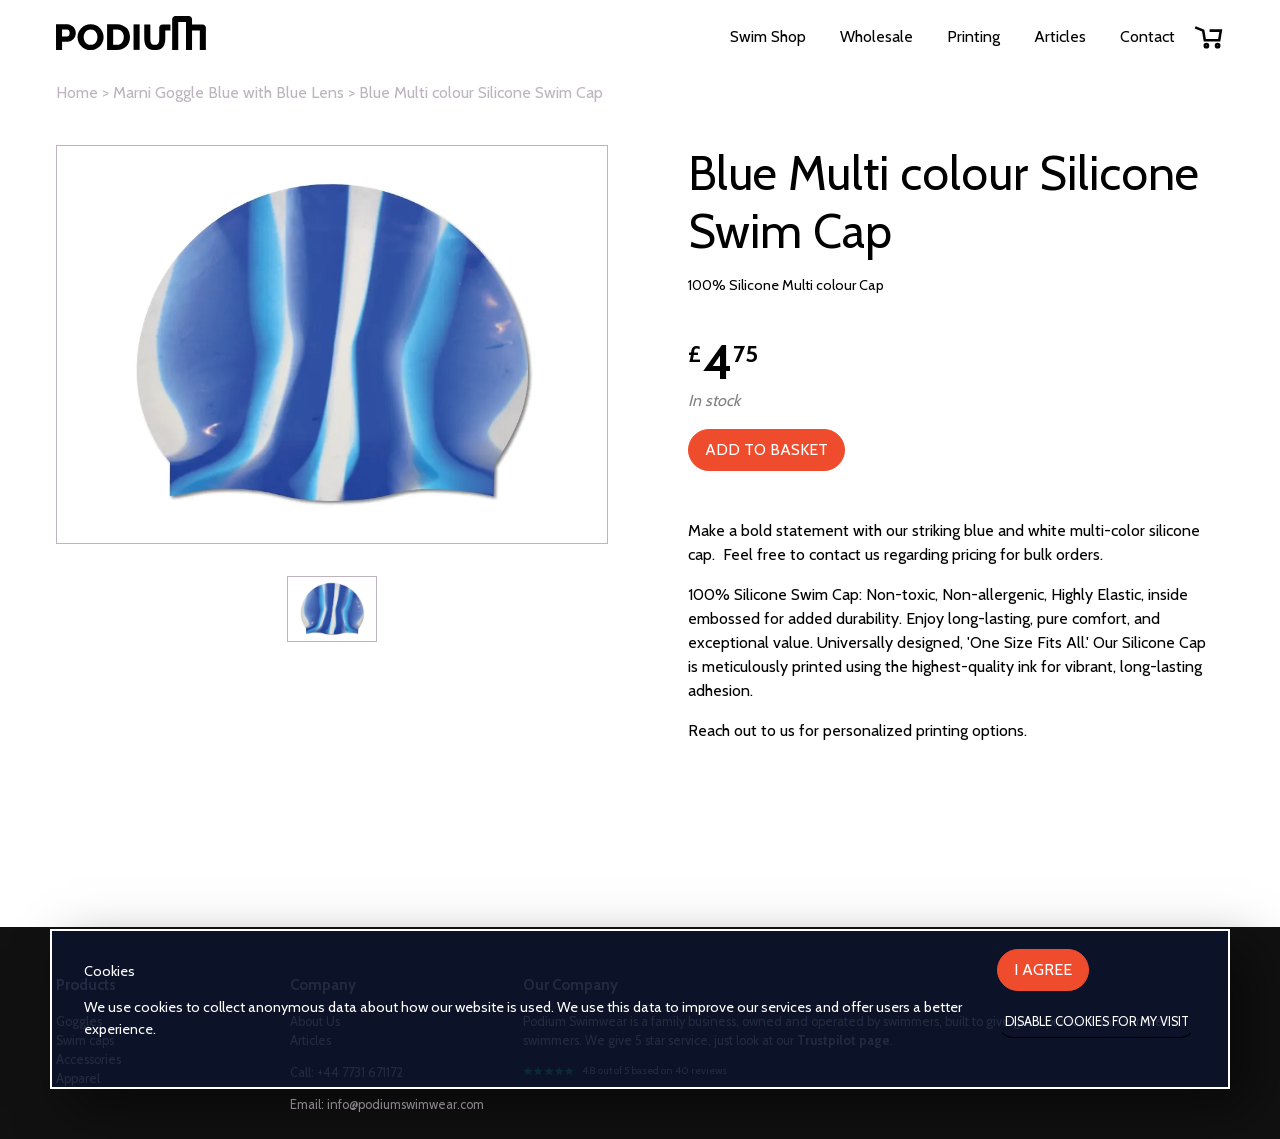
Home (77, 92)
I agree (1043, 969)
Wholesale (876, 36)
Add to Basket (766, 449)
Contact (1147, 36)
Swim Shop (768, 36)
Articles (1060, 36)
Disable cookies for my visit (1097, 1021)
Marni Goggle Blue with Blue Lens (228, 92)
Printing (973, 36)
